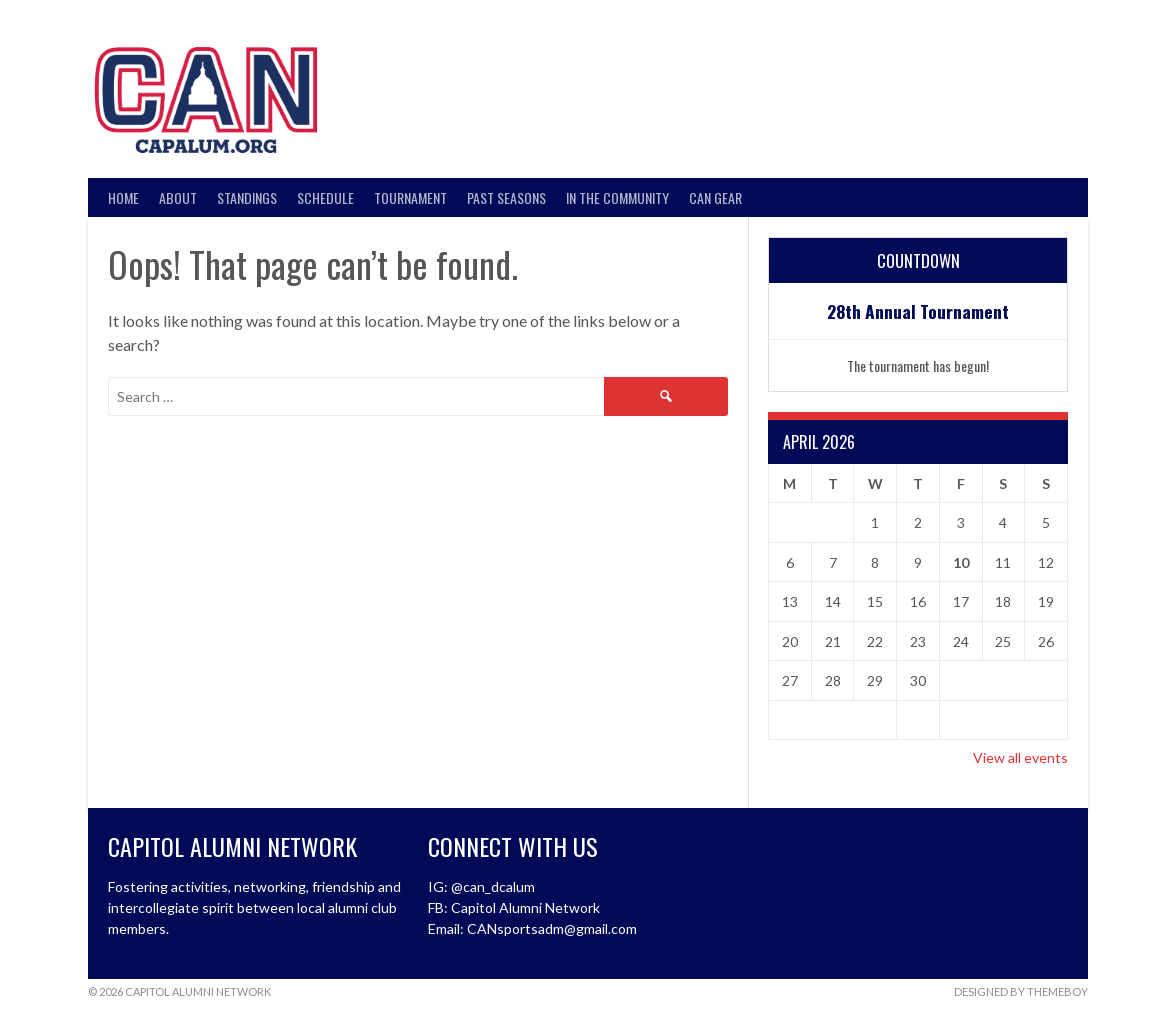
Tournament (410, 197)
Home (123, 197)
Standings (247, 197)
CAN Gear (715, 197)
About (178, 197)
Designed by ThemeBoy (1021, 991)
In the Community (617, 197)
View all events (1020, 757)
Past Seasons (506, 197)
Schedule (325, 197)
